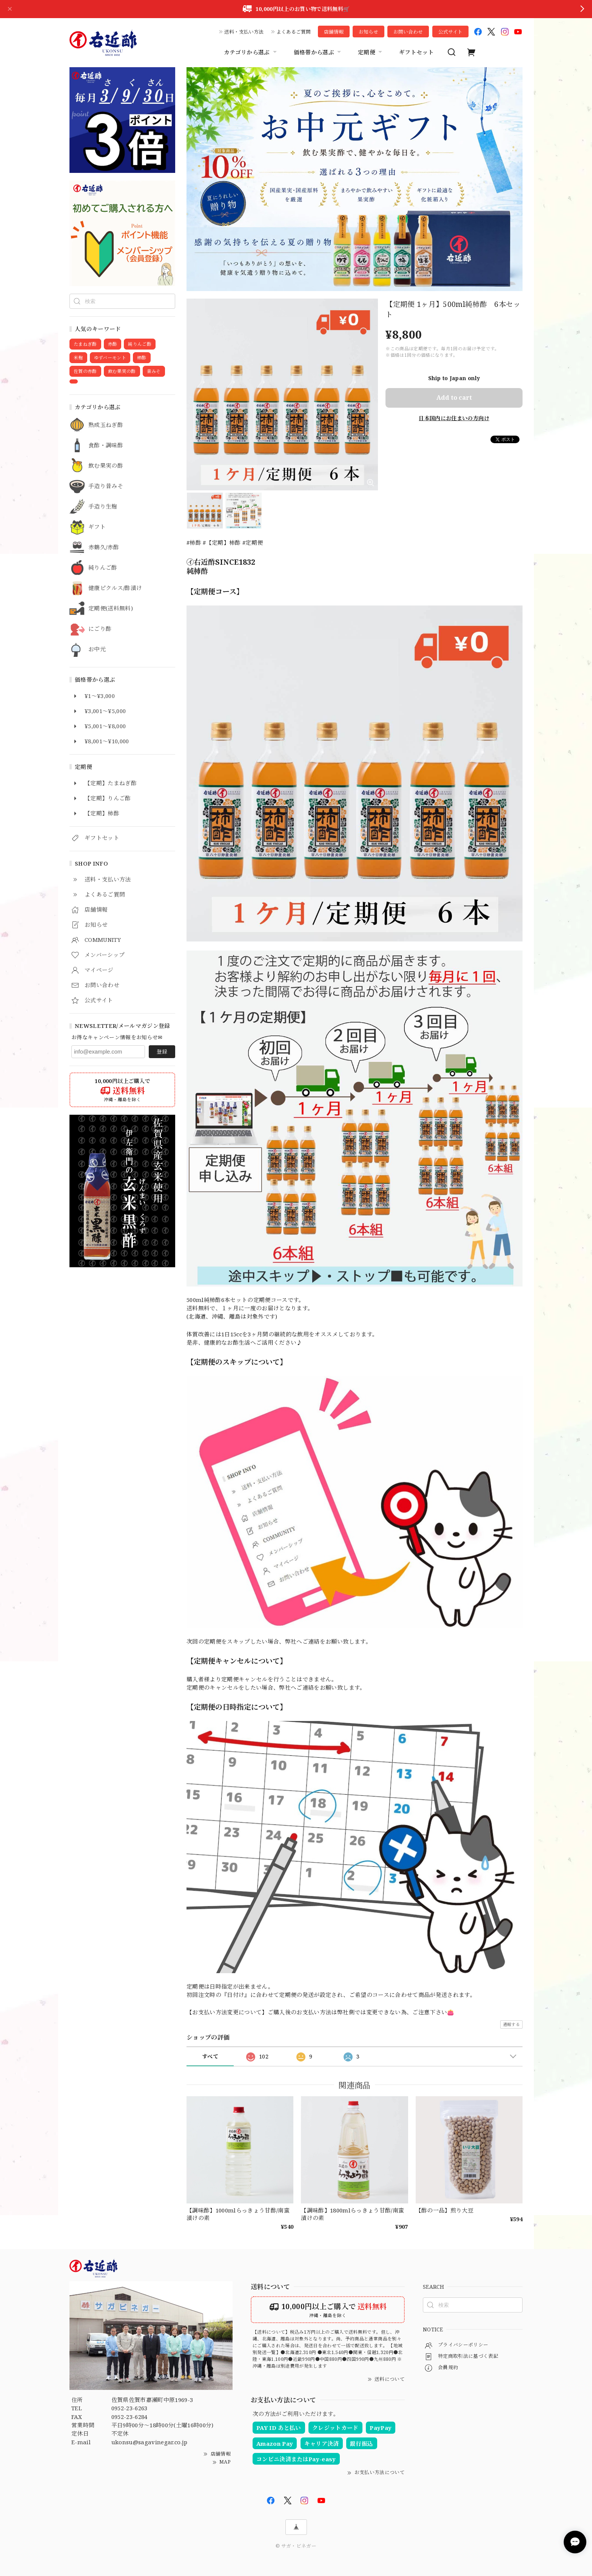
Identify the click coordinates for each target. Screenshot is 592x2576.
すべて (210, 2056)
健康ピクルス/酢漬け (115, 588)
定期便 (371, 52)
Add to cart (454, 397)
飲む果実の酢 (105, 465)
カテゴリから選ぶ (251, 52)
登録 (162, 1051)
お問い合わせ (408, 31)
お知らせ (368, 31)
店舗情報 (334, 31)
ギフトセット (416, 52)
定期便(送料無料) (110, 608)
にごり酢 (99, 629)
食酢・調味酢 (105, 445)
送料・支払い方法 (244, 31)
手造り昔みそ (105, 486)
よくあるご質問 (293, 31)
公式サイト (450, 31)
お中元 (97, 649)
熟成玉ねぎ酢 (105, 425)
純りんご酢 (102, 567)
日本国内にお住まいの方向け (454, 418)
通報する (511, 2024)
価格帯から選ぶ (318, 52)
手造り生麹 (102, 506)
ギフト (97, 527)
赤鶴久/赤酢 (103, 547)
